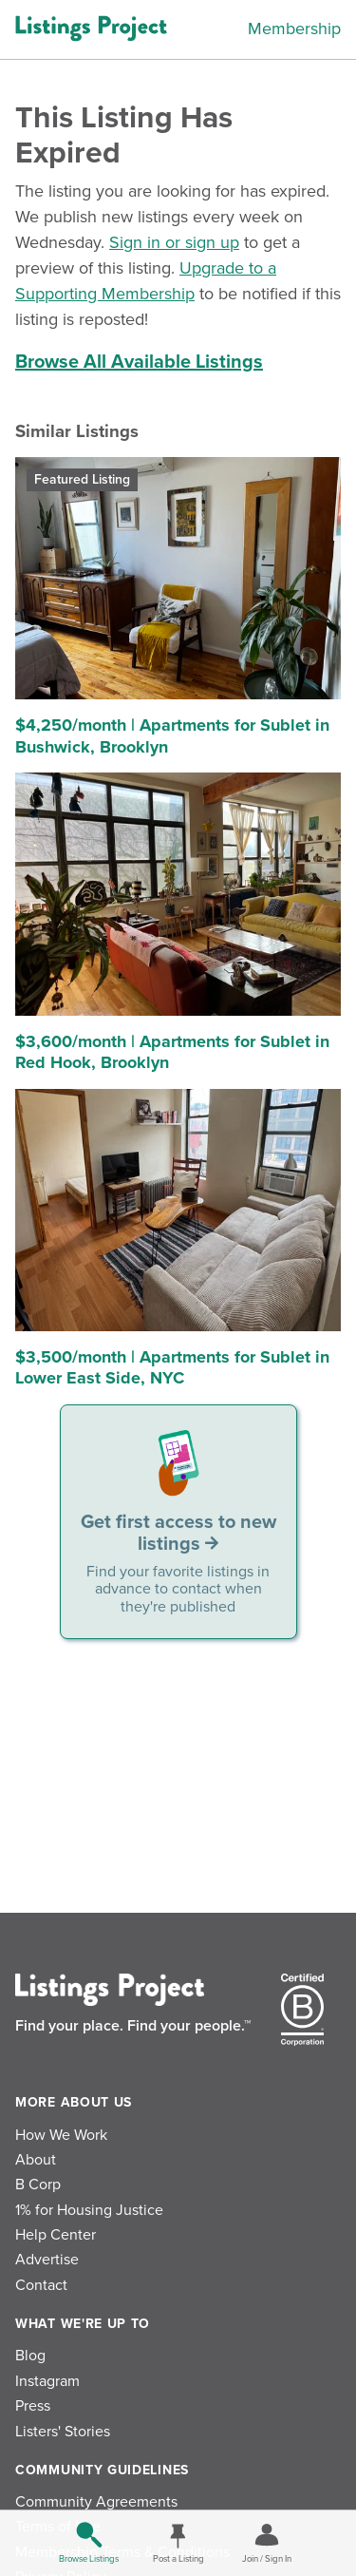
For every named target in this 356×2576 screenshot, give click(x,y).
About (35, 2159)
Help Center (55, 2234)
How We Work (61, 2135)
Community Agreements (96, 2501)
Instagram (47, 2381)
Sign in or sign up (174, 242)
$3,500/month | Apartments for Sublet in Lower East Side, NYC (172, 1367)
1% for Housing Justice (89, 2210)
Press (32, 2405)
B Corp (38, 2184)
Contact (41, 2285)
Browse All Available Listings (139, 362)
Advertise (47, 2259)
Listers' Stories (62, 2431)
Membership (294, 28)
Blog (30, 2355)
